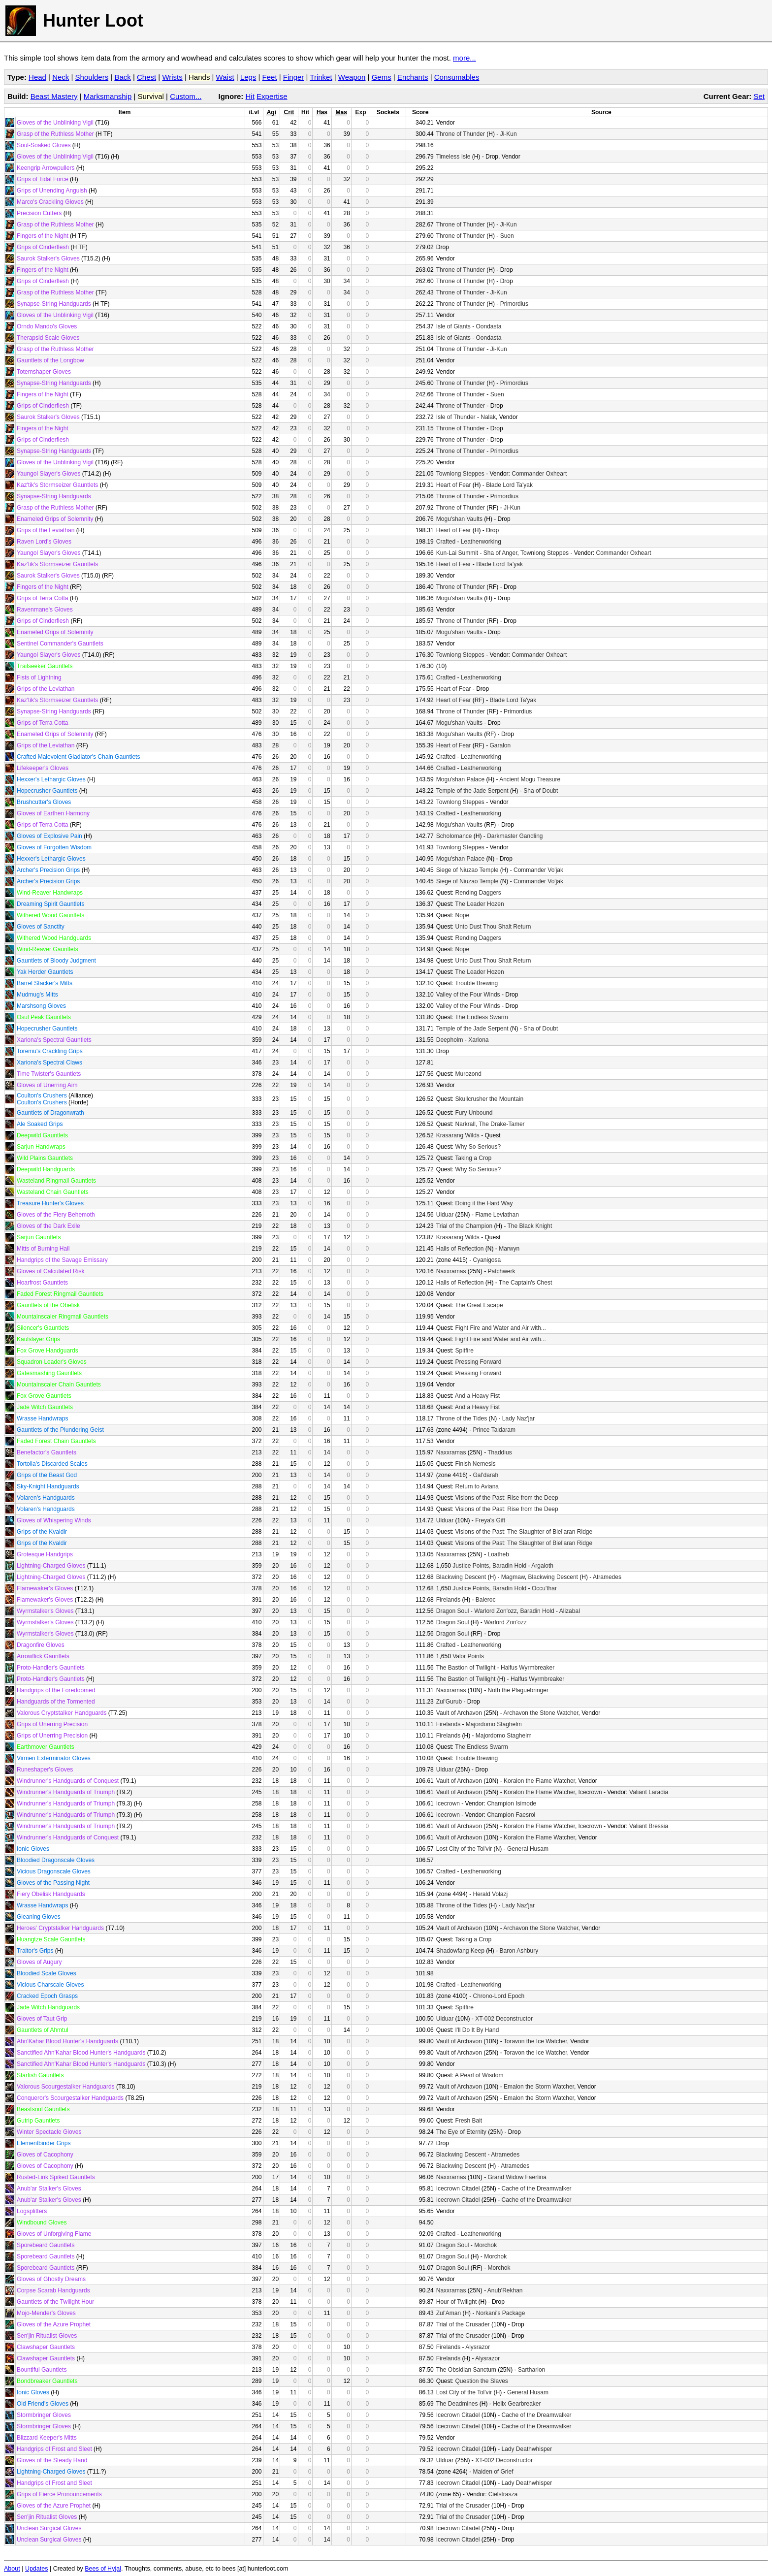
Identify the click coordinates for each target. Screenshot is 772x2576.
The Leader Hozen (479, 904)
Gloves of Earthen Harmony (53, 813)
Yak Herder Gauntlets (45, 971)
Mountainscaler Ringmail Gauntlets (62, 1316)
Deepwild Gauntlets (42, 1135)
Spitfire (464, 1350)
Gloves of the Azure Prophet (54, 2324)
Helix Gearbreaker (517, 2403)
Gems (381, 77)
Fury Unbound (473, 1112)
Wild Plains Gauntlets (45, 1158)
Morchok (485, 2245)
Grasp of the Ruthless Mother (55, 133)
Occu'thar (544, 1588)
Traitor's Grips (35, 1950)
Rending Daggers (478, 892)
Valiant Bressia (648, 1826)
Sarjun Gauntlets (39, 1237)
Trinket (321, 77)
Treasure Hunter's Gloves (50, 1203)
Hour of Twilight (456, 2301)
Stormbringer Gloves (44, 2415)
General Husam (527, 1848)
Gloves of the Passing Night (53, 1882)
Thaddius (499, 1452)
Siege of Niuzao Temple (467, 870)
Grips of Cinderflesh (43, 247)
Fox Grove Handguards (47, 1350)
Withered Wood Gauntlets (50, 915)
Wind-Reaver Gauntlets (47, 949)
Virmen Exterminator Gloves (54, 1758)
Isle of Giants (453, 326)
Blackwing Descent (461, 1577)
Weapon (352, 77)
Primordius (514, 303)
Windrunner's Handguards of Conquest (68, 1780)
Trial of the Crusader (463, 2324)
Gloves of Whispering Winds (54, 1520)
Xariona (478, 1039)
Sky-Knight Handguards (48, 1486)
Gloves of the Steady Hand (52, 2460)
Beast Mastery (54, 96)
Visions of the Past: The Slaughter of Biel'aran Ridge (523, 1531)
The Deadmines (457, 2403)
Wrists (172, 77)
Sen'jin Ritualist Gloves (47, 2335)
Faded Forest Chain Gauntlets (56, 1441)
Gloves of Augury (39, 1962)
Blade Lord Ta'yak (509, 485)
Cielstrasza (502, 2494)
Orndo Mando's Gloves (47, 326)
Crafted (445, 541)
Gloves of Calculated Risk (50, 1271)
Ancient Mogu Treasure (529, 779)
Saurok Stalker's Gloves (48, 258)
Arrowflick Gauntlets (43, 1656)
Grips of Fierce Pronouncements (59, 2494)
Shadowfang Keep (460, 1950)
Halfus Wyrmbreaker (527, 1667)
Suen (507, 235)
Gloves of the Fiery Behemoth (56, 1214)
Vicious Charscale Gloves (50, 1984)
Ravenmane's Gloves (45, 609)
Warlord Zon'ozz (495, 1611)
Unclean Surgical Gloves (49, 2528)
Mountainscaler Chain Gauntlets (59, 1384)
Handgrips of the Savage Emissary (62, 1259)
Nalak (488, 417)
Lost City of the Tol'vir (464, 1848)
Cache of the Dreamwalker (537, 2188)
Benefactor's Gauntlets (46, 1452)
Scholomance (454, 836)
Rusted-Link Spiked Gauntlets (56, 2177)
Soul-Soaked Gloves (43, 145)
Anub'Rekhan (505, 2290)
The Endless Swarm (481, 1017)
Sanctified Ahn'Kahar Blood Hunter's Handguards (81, 2052)
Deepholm (449, 1039)
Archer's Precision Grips (48, 870)
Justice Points (470, 1565)
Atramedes (607, 1577)
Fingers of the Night (42, 235)
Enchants (412, 77)
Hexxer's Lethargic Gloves (51, 779)
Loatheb (498, 1554)
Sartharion (531, 2369)
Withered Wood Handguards (54, 937)
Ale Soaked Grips (40, 1124)
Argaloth (542, 1565)
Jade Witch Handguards (48, 2007)
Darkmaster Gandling (515, 836)
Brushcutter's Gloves (44, 802)
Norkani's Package (500, 2313)
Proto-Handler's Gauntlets (51, 1667)
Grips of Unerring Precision (52, 1724)
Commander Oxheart (539, 473)
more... (464, 58)
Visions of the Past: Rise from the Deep (506, 1497)
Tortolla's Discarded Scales (52, 1463)
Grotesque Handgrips (45, 1554)
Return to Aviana (477, 1486)
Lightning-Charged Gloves (51, 1565)
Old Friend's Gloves (42, 2403)
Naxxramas (451, 1271)
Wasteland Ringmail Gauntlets (56, 1180)
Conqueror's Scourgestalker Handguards (70, 2097)
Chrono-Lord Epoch (499, 1996)
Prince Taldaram (494, 1429)
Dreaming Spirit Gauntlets (50, 904)
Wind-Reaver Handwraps (50, 892)
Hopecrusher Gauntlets (47, 790)
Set (759, 96)
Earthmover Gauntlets (45, 1746)
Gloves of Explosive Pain (49, 836)
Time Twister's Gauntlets (49, 1073)
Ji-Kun (508, 133)
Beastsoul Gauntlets (43, 2109)
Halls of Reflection (460, 1248)
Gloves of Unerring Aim (47, 1085)
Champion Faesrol (511, 1814)
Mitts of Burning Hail (43, 1248)
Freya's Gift (490, 1520)
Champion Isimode (511, 1803)
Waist (225, 77)
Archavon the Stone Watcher (540, 1712)
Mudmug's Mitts (37, 994)
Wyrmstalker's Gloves (45, 1611)
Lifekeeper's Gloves (42, 768)
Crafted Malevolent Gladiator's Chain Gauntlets (78, 756)
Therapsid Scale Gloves (48, 337)
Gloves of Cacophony (45, 2154)
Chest (146, 77)
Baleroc (486, 1599)
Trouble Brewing (476, 983)
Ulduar (444, 1214)
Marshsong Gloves (41, 1005)
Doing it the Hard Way (484, 1203)
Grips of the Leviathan (45, 530)
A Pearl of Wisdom (479, 2075)
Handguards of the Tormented (56, 1701)
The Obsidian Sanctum (466, 2369)
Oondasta (488, 326)
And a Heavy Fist (477, 1395)
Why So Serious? (478, 1146)
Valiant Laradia (648, 1792)
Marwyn (509, 1248)
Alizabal (569, 1611)
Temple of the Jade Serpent (472, 790)
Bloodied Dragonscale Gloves (56, 1860)
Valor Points (468, 1656)
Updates (36, 2568)
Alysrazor (477, 2347)
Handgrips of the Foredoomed (56, 1690)
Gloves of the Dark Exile (48, 1226)
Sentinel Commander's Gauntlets (60, 643)
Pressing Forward (478, 1361)
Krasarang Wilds (458, 1135)
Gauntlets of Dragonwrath (50, 1112)
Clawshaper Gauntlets (46, 2347)
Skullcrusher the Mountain (489, 1098)
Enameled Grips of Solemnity (55, 518)
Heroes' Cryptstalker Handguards (60, 1928)
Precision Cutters (39, 213)
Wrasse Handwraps (42, 1418)
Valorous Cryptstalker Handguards (62, 1712)
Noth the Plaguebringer (517, 1690)
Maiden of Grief (493, 2471)
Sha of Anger (500, 552)
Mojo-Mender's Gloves (46, 2313)
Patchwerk (501, 1271)
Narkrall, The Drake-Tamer (489, 1124)
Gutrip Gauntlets (38, 2120)
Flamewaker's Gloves (45, 1588)
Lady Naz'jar (518, 1418)
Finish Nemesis (475, 1463)
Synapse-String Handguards (54, 303)
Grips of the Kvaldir (42, 1531)
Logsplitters (32, 2211)
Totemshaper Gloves (44, 371)
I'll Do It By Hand (477, 2030)
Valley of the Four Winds (468, 994)
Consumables (457, 77)
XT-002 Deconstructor (504, 2018)
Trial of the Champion (464, 1226)
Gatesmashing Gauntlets (49, 1373)
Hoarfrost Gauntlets (42, 1282)
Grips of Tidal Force (42, 179)
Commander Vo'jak (538, 870)
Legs (248, 77)
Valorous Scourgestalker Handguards (66, 2086)
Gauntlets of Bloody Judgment (56, 960)
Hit (250, 96)
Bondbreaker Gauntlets (47, 2381)
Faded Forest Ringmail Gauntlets (60, 1293)
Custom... (185, 96)
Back (122, 77)
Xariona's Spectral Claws (49, 1062)
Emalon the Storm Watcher (539, 2086)
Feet (269, 77)
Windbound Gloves (41, 2222)
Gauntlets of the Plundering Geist (60, 1429)
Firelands (448, 1599)
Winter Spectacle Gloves (49, 2131)
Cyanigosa (487, 1259)
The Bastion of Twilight (466, 1667)
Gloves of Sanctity (40, 926)
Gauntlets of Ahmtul (42, 2030)
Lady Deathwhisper (527, 2449)
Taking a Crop (473, 1158)
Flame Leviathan (497, 1214)
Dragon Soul (452, 1611)
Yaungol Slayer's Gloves (48, 473)
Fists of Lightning (39, 677)
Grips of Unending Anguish (52, 190)
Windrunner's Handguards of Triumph (66, 1792)
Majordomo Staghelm (494, 1724)
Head (37, 77)
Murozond (468, 1073)
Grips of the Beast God (47, 1475)
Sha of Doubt (540, 790)
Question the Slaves (481, 2381)
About (12, 2568)
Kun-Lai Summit (457, 552)
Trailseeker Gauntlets (45, 666)
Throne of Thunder (460, 133)
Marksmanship (108, 96)
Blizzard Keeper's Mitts (47, 2437)
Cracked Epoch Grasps (47, 1996)
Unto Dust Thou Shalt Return (493, 926)
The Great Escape (479, 1305)
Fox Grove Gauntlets (44, 1395)
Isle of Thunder (456, 417)
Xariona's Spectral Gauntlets (54, 1039)
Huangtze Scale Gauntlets (51, 1939)
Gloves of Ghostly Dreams (51, 2279)
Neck (60, 77)
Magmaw (513, 1577)
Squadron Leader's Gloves (52, 1361)
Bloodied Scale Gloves (46, 1973)
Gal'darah (486, 1475)
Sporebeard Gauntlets (45, 2245)
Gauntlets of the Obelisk (48, 1305)
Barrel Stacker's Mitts (44, 983)
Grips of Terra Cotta (42, 598)
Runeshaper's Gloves (45, 1769)
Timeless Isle (453, 156)
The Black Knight (530, 1226)
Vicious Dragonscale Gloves (54, 1871)
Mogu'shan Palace (460, 779)
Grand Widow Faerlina (516, 2177)
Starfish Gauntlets (40, 2075)
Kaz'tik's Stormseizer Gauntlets (57, 485)
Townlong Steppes (460, 473)
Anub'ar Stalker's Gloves (49, 2188)
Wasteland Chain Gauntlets (53, 1192)
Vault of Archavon (459, 1712)
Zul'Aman (448, 2313)
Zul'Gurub (449, 1701)
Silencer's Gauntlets (43, 1327)
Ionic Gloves (33, 1848)
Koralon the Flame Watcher (539, 1780)
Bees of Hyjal (103, 2568)
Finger (293, 77)
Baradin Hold (509, 1565)
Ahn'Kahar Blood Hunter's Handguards (67, 2041)
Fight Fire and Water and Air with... (500, 1327)
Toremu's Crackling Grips (50, 1051)
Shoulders (92, 77)
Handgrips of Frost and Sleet (54, 2449)
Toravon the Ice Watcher (535, 2041)
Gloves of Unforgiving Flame (54, 2233)
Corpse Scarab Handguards (53, 2290)
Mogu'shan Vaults (459, 518)
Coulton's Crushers (42, 1095)
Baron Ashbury (519, 1950)
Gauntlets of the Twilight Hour (55, 2301)
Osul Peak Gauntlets (44, 1017)
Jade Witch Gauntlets (45, 1407)
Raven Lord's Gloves (44, 541)
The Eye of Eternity (461, 2131)
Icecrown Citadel (458, 2188)
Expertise (272, 96)
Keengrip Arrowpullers (45, 167)
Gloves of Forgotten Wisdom (54, 847)
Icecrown (590, 1792)
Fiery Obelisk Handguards (51, 1894)
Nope (462, 915)
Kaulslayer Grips (38, 1339)
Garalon (500, 745)
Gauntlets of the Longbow (50, 360)
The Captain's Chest (525, 1282)
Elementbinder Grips (43, 2143)
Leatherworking (481, 541)
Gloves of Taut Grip (42, 2018)
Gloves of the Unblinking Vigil (55, 122)
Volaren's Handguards (46, 1497)
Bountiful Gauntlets (41, 2369)
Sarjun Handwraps (41, 1146)
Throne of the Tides (461, 1418)
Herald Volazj (490, 1894)
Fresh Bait (468, 2120)
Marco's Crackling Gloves (50, 201)
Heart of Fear (453, 485)
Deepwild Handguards (46, 1169)
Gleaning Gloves (39, 1916)
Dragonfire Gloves (40, 1645)
